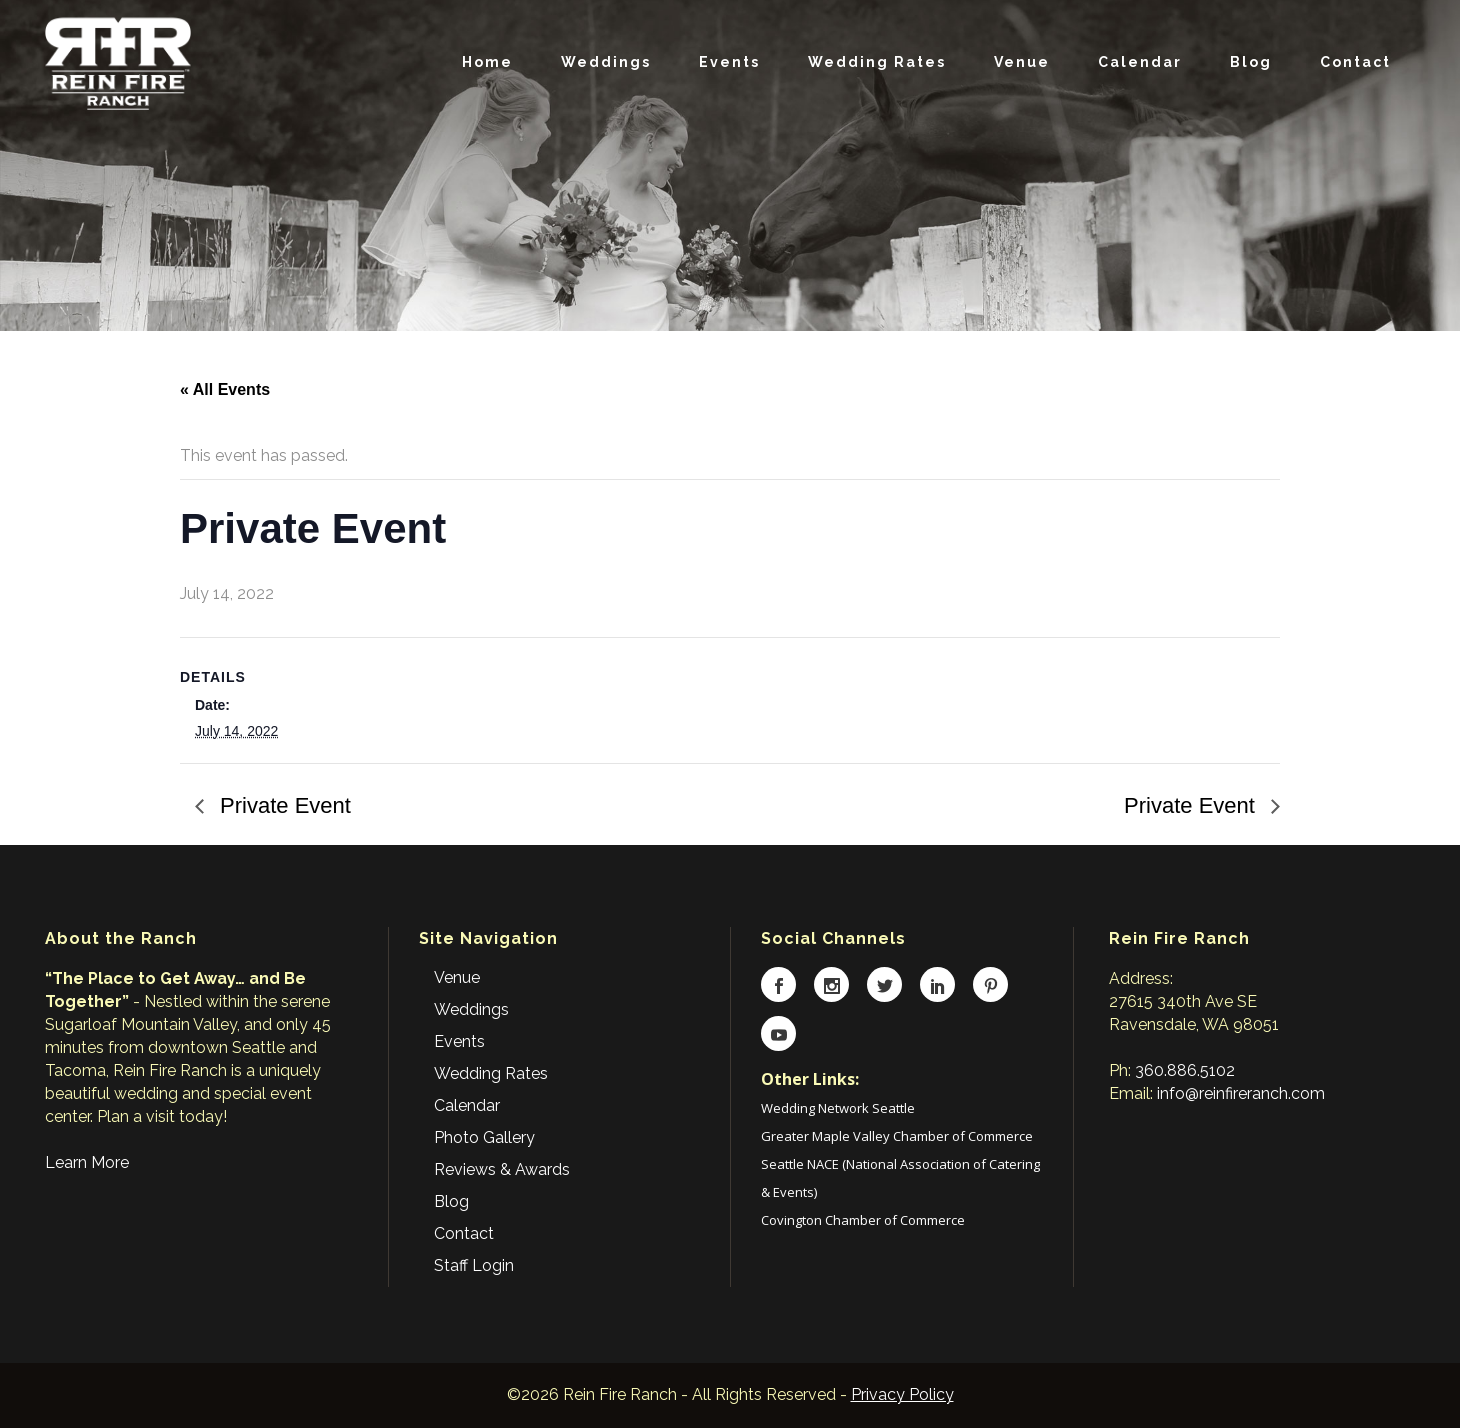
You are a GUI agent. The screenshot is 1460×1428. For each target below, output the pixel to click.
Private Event (282, 805)
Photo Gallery (484, 1137)
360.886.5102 (1185, 1070)
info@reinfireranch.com (1241, 1093)
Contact (464, 1233)
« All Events (225, 389)
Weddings (471, 1009)
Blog (451, 1201)
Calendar (467, 1105)
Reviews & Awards (502, 1169)
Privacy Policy (902, 1394)
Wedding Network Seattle (838, 1108)
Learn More (87, 1162)
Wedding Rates (491, 1073)
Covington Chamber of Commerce (863, 1220)
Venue (457, 977)
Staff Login (474, 1265)
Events (459, 1041)
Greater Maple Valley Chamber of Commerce (897, 1136)
